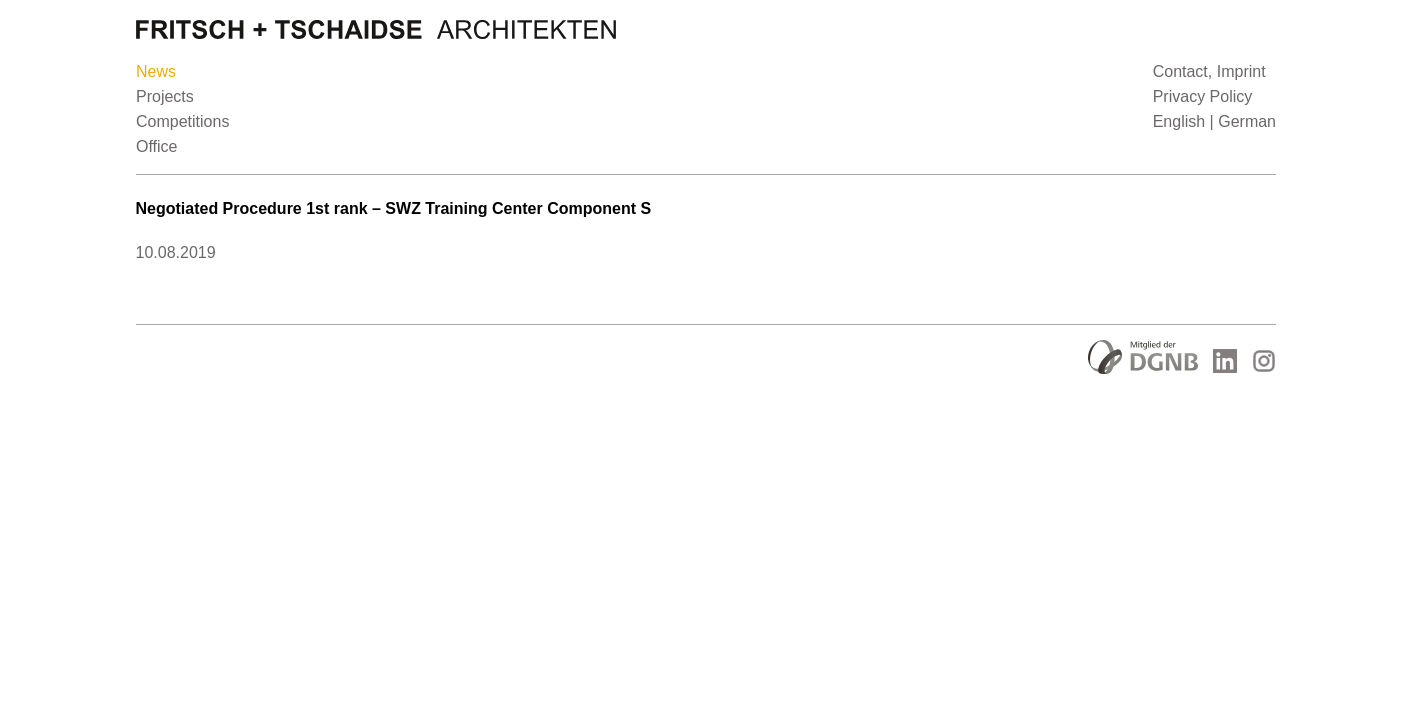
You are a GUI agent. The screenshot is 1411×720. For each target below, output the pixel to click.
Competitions (182, 121)
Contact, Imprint (1208, 71)
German (1247, 121)
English (1178, 121)
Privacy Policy (1202, 96)
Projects (165, 96)
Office (157, 146)
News (156, 71)
